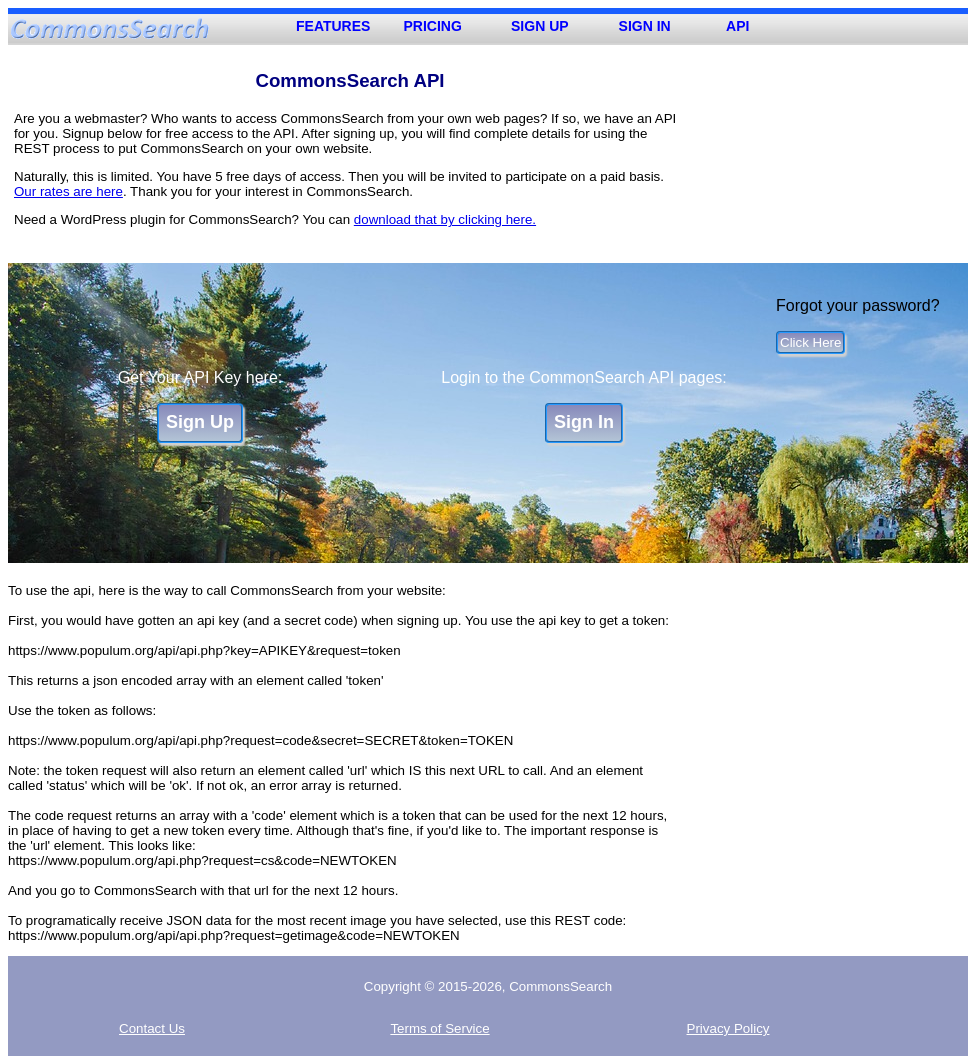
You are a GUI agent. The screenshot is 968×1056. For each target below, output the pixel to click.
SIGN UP (540, 26)
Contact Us (152, 1028)
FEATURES (333, 26)
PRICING (433, 26)
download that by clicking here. (445, 219)
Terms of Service (439, 1028)
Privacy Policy (728, 1028)
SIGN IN (645, 26)
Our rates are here (68, 191)
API (737, 26)
